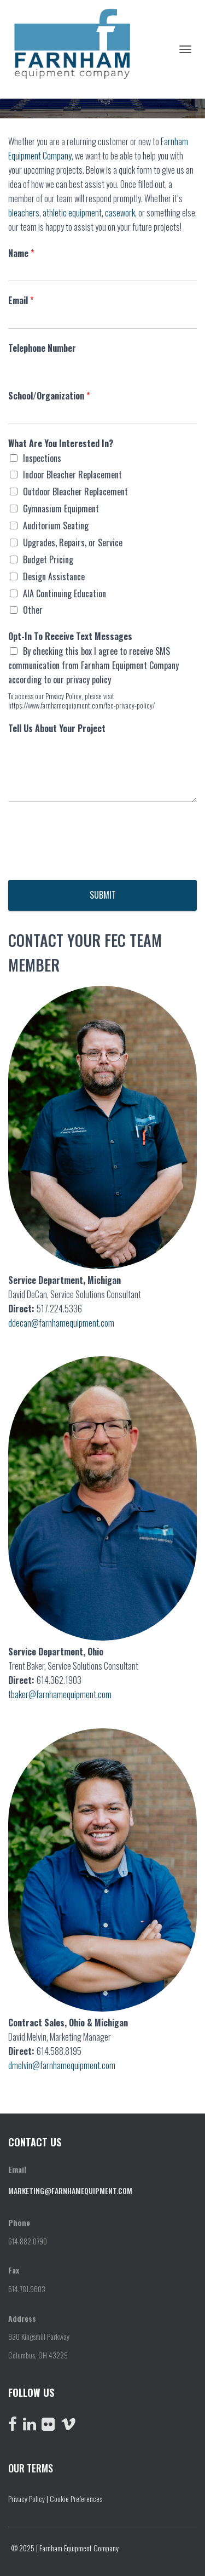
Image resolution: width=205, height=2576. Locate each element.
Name (21, 253)
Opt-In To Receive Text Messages (70, 636)
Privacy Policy (26, 2498)
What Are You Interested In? (60, 443)
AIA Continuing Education (64, 593)
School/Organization (49, 396)
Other (33, 609)
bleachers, (24, 212)
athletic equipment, (73, 212)
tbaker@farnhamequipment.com (60, 1694)
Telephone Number (42, 348)
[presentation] (91, 862)
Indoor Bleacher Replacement (72, 474)
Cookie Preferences (76, 2498)
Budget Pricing (48, 559)
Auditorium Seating (56, 525)
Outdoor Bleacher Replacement (75, 491)
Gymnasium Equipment (61, 508)
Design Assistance (54, 576)
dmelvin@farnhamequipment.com (61, 2065)
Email (20, 300)
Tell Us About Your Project (57, 728)
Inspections (42, 458)
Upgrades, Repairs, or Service (72, 542)
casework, (121, 212)
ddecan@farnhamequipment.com (61, 1322)
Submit (103, 894)
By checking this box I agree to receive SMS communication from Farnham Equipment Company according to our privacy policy (93, 665)
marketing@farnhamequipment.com (70, 2190)
